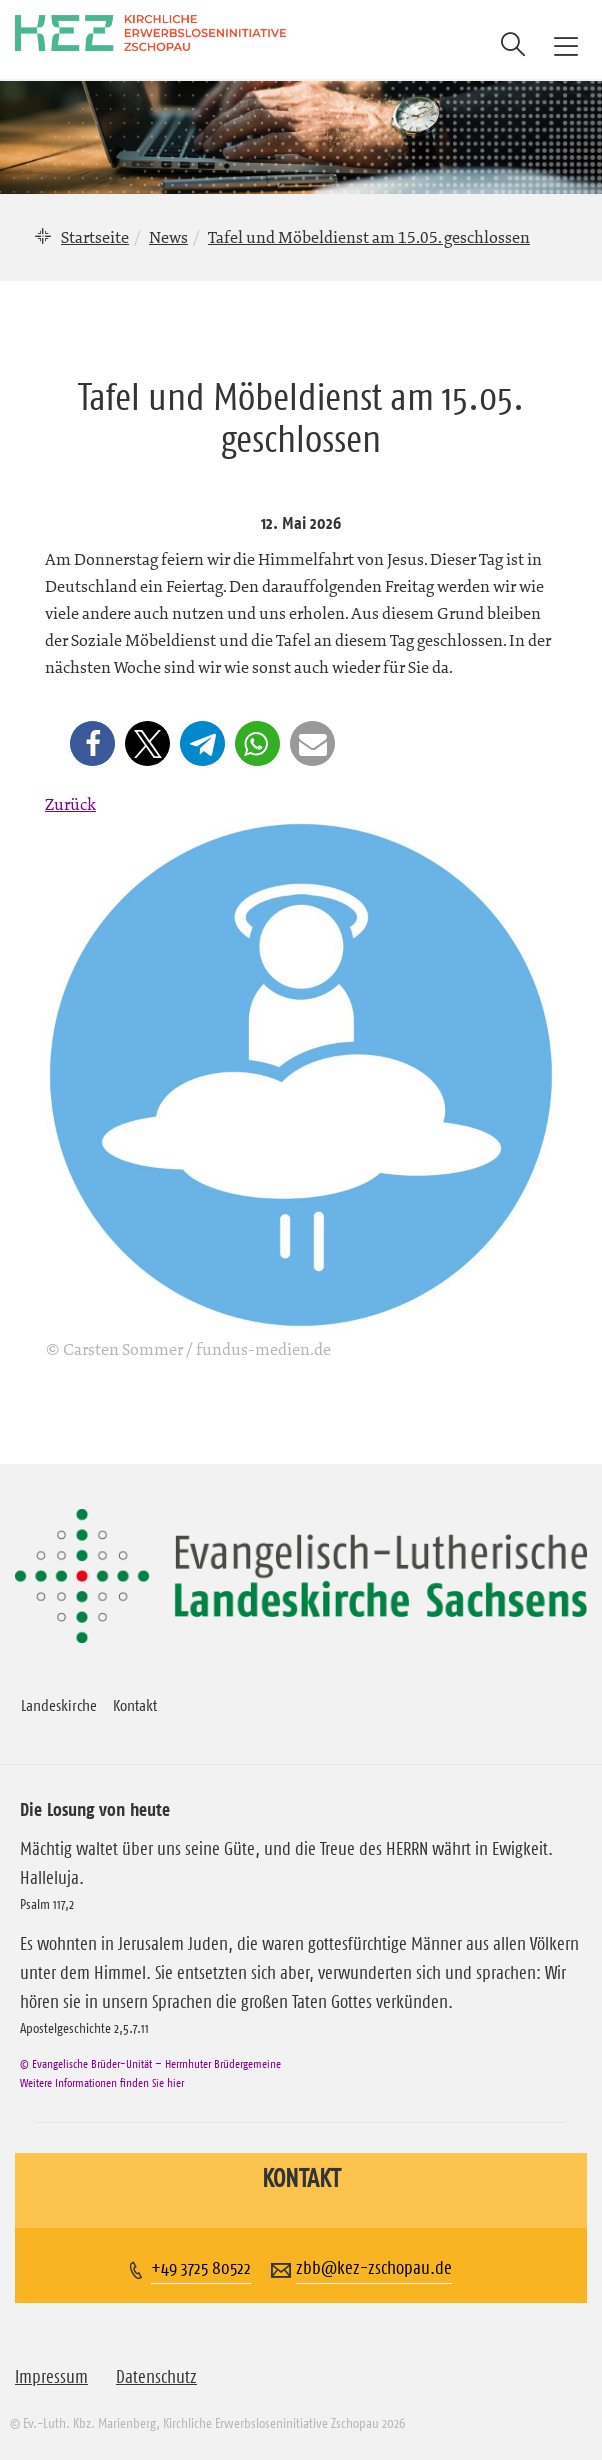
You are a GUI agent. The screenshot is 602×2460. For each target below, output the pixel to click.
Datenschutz (156, 2377)
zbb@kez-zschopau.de (374, 2268)
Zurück (70, 804)
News (168, 237)
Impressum (51, 2377)
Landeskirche (59, 1705)
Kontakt (135, 1705)
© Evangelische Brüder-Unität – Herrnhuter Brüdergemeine (150, 2063)
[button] (92, 743)
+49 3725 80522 (201, 2268)
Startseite (95, 237)
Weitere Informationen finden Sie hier (102, 2082)
